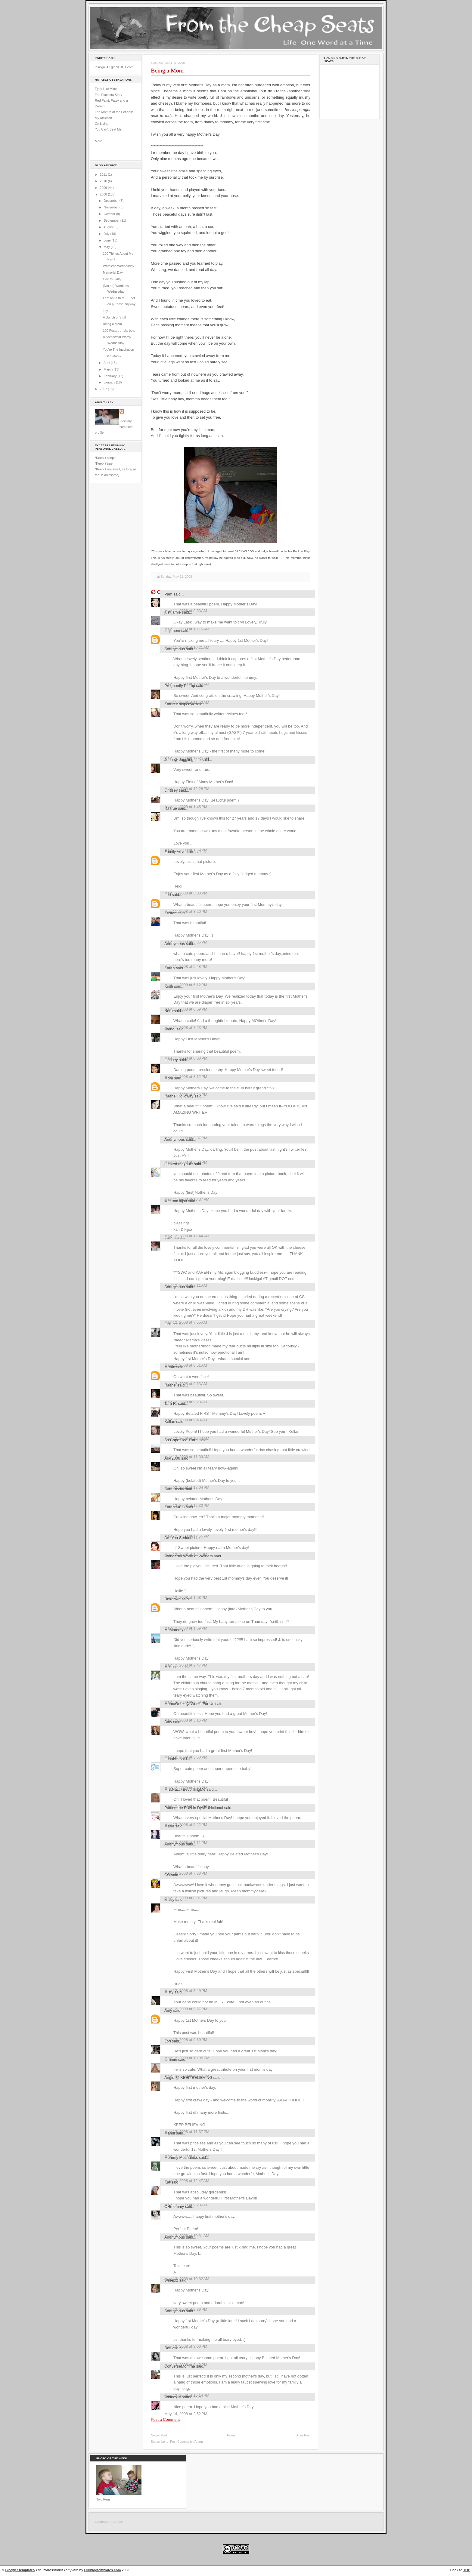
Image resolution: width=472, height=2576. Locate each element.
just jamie (172, 612)
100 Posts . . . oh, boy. (119, 330)
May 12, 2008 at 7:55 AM (185, 1322)
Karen (169, 968)
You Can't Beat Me (108, 129)
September (112, 220)
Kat (167, 2182)
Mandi (169, 2133)
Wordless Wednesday (118, 266)
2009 (104, 187)
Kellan (169, 1421)
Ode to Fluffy (112, 279)
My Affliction (103, 118)
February (110, 376)
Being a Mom (112, 324)
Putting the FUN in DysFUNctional (193, 1807)
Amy (168, 1721)
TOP (466, 2570)
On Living (101, 123)
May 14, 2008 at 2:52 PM (185, 2413)
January (110, 382)
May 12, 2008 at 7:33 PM (185, 1873)
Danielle (171, 2348)
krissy (169, 1899)
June (107, 240)
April (107, 363)
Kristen (170, 913)
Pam (168, 594)
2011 (104, 174)
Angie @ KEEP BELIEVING (188, 2077)
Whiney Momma (178, 2397)
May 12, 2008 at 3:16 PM (185, 1720)
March (108, 369)
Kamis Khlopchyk (179, 704)
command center (109, 2521)
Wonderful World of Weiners (188, 1556)
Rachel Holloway (178, 1096)
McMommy (173, 1629)
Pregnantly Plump (179, 685)
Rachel (170, 1385)
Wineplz (171, 2280)
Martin (169, 1367)
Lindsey (171, 790)
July (107, 233)
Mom (168, 1078)
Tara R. (170, 1403)
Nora (168, 1010)
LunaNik (171, 1758)
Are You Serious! (178, 1537)
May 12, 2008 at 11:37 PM (187, 2131)
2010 (104, 181)
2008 (104, 194)
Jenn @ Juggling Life (182, 759)
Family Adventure (179, 851)
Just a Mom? (112, 356)
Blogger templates (20, 2570)
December (111, 200)
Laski (168, 1237)
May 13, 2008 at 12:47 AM (186, 2180)
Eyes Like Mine (106, 89)
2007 (104, 389)
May (107, 247)
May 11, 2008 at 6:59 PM (185, 1009)
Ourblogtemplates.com (102, 2570)
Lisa (168, 1324)
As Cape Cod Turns (181, 1440)
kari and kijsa (175, 1201)
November (111, 207)
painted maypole (178, 1164)
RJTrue (170, 808)
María (169, 1826)
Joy (105, 310)
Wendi (169, 1029)
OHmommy (174, 2206)
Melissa (171, 1666)
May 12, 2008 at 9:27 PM (185, 2009)
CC (167, 1875)
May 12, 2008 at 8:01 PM (185, 1898)
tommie (170, 2059)
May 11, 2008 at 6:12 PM (185, 985)
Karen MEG (174, 1507)
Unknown (172, 1599)
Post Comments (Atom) (186, 2441)
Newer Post (159, 2435)
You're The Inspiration (118, 349)
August (109, 227)
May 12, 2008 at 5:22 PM (185, 1824)
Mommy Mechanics (181, 2157)
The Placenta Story (108, 95)
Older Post (302, 2435)
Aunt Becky (174, 1489)
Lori (167, 894)
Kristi (168, 986)
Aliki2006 (172, 1458)
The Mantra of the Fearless (114, 112)
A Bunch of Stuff (114, 317)
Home (231, 2435)
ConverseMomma (179, 2366)
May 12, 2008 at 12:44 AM (186, 1236)
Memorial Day (113, 272)
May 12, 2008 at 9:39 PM (185, 2039)
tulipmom (172, 630)
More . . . (101, 141)
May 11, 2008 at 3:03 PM (185, 893)
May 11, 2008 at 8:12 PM (185, 1076)
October (110, 214)
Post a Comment (165, 2419)
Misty (168, 1992)
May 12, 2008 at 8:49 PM (185, 1990)
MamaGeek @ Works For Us (189, 1703)
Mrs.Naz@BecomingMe (184, 1789)
